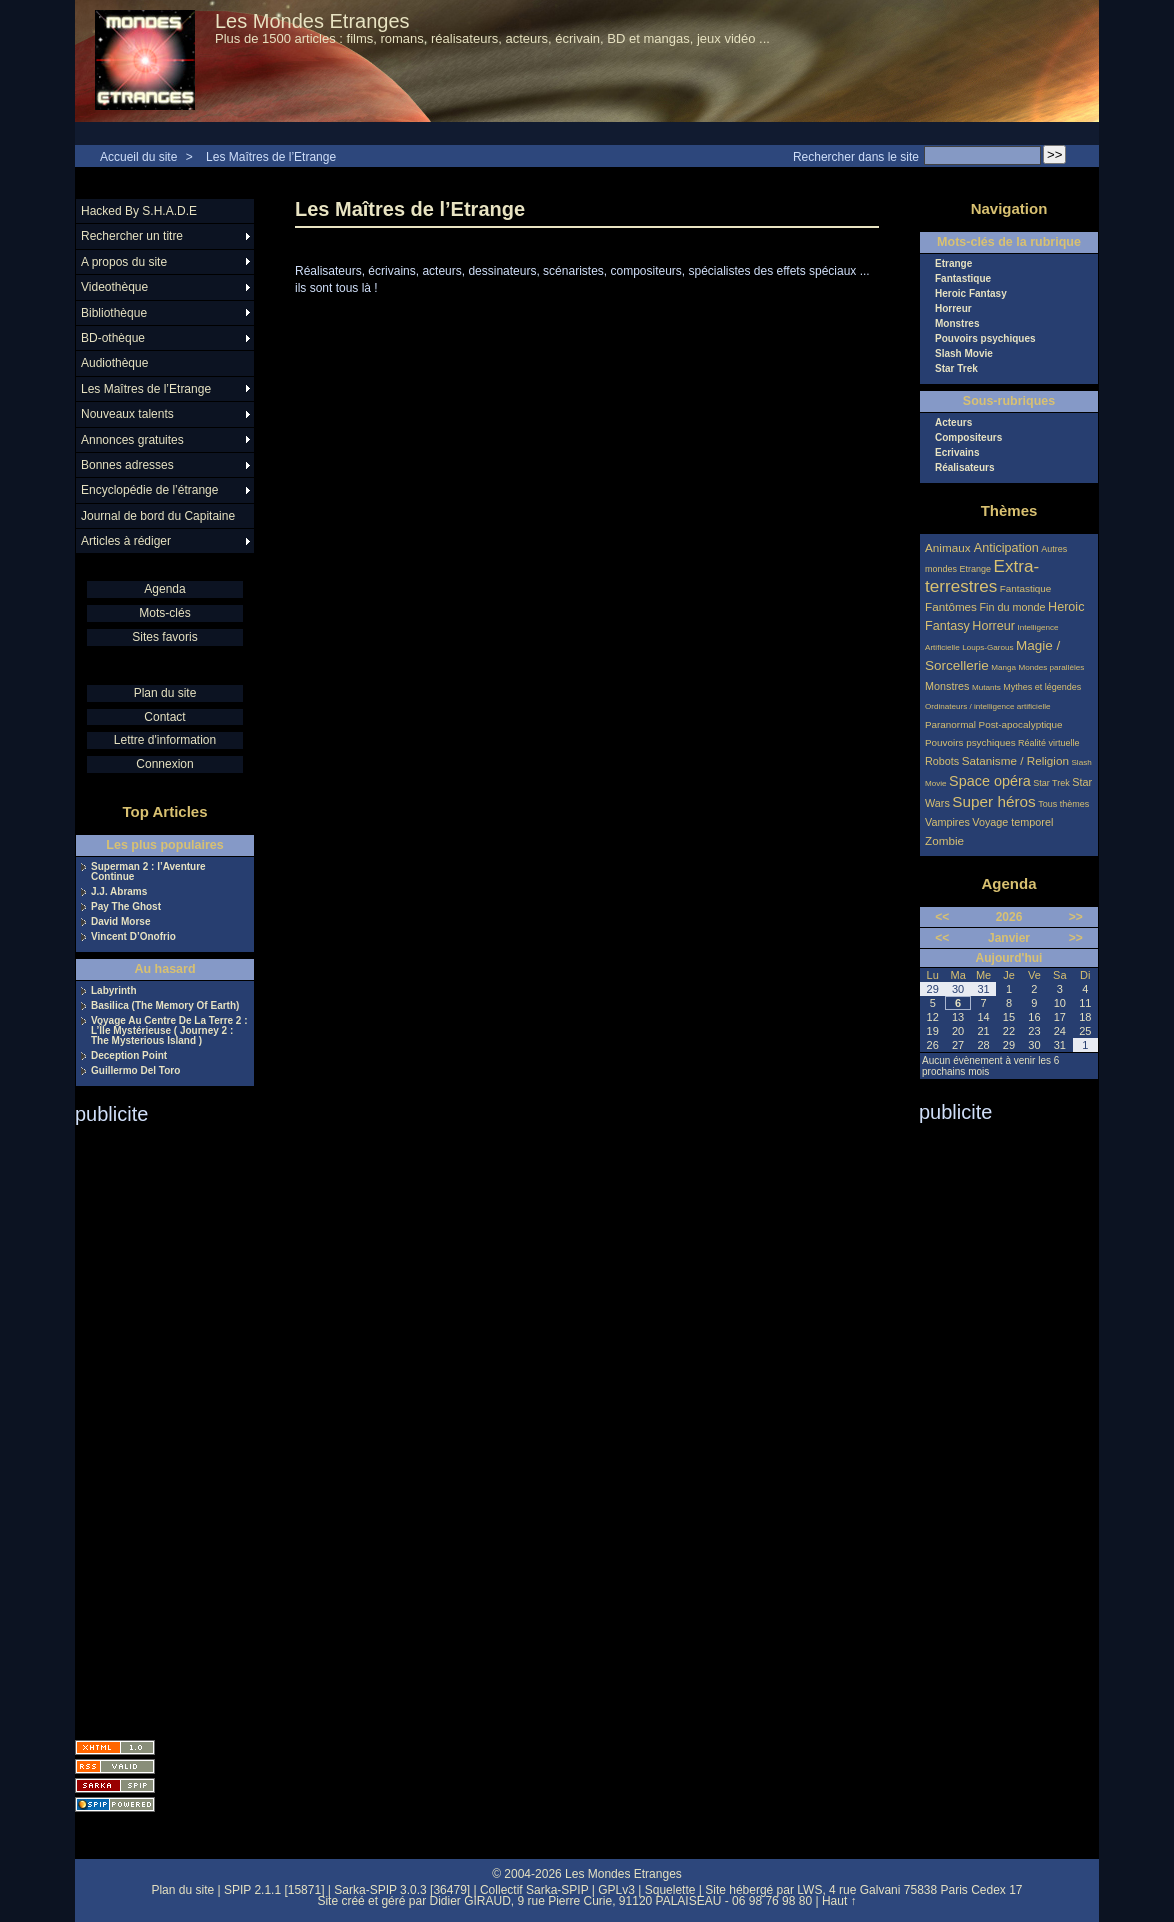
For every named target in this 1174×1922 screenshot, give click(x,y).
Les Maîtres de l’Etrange (271, 157)
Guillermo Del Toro (135, 1071)
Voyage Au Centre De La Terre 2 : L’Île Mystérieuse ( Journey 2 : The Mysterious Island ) (169, 1031)
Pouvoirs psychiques (985, 339)
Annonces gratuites (132, 440)
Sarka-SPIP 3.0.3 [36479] (402, 1890)
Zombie (944, 840)
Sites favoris (164, 637)
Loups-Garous (987, 647)
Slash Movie (964, 354)
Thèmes (1009, 510)
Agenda (164, 589)
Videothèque (114, 287)
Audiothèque (114, 363)
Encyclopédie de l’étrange (149, 490)
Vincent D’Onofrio (133, 937)
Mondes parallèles (1052, 667)
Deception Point (129, 1056)
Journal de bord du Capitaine (158, 516)
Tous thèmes (1063, 804)
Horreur (953, 309)
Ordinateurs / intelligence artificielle (988, 706)
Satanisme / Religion (1015, 760)
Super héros (993, 801)
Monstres (957, 324)
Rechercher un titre (132, 236)
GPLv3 (616, 1890)
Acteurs (953, 423)
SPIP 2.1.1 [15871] (274, 1890)
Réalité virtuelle (1049, 743)
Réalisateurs (964, 468)
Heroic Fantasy (971, 294)
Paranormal (950, 724)
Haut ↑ (839, 1901)
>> (1076, 917)
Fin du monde (1012, 607)
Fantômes (951, 606)
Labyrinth (114, 991)
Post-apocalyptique (1021, 724)
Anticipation (1006, 548)
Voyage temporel (1012, 822)
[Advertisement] (155, 1426)
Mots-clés (164, 613)
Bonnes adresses (127, 465)
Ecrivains (957, 453)
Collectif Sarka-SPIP (534, 1890)
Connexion (164, 764)
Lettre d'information (165, 740)
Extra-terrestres (982, 576)
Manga (1003, 667)
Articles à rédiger (126, 541)
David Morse (120, 922)
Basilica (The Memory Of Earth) (165, 1006)
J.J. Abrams (119, 892)
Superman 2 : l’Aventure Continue (148, 872)
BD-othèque (113, 338)
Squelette (670, 1890)
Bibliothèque (114, 313)
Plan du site (165, 693)
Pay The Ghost (126, 907)
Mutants (986, 687)
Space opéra (990, 781)
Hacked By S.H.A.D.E (139, 211)
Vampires (947, 822)
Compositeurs (968, 438)
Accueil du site (138, 157)
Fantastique (963, 279)
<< (942, 917)
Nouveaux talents (127, 414)
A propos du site (124, 262)
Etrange (953, 264)
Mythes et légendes (1042, 687)
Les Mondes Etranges (312, 21)
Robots (942, 761)
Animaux (949, 547)
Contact (164, 717)
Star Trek (956, 369)
